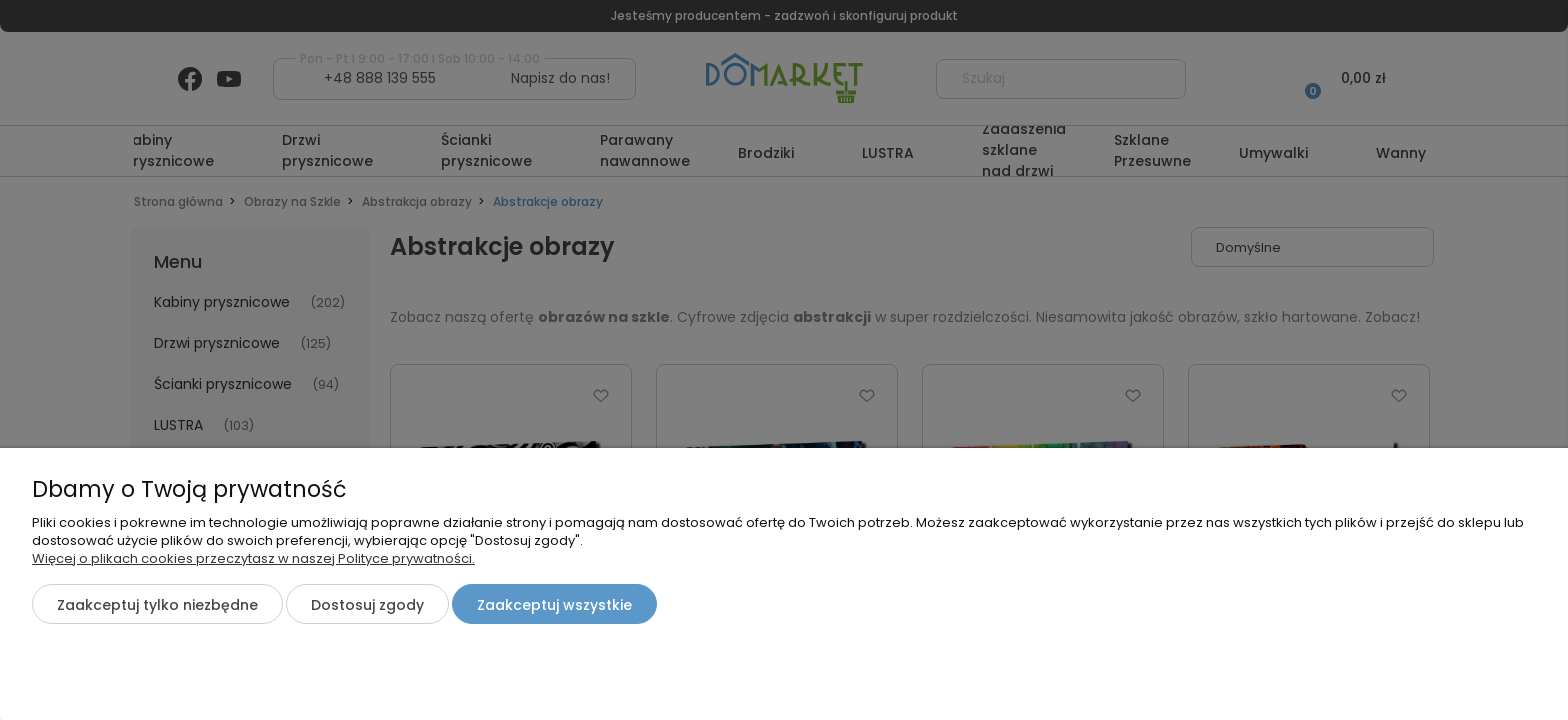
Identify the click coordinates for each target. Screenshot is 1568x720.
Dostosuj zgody (367, 605)
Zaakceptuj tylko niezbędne (157, 605)
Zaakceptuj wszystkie (554, 605)
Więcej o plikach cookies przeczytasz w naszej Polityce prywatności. (253, 558)
